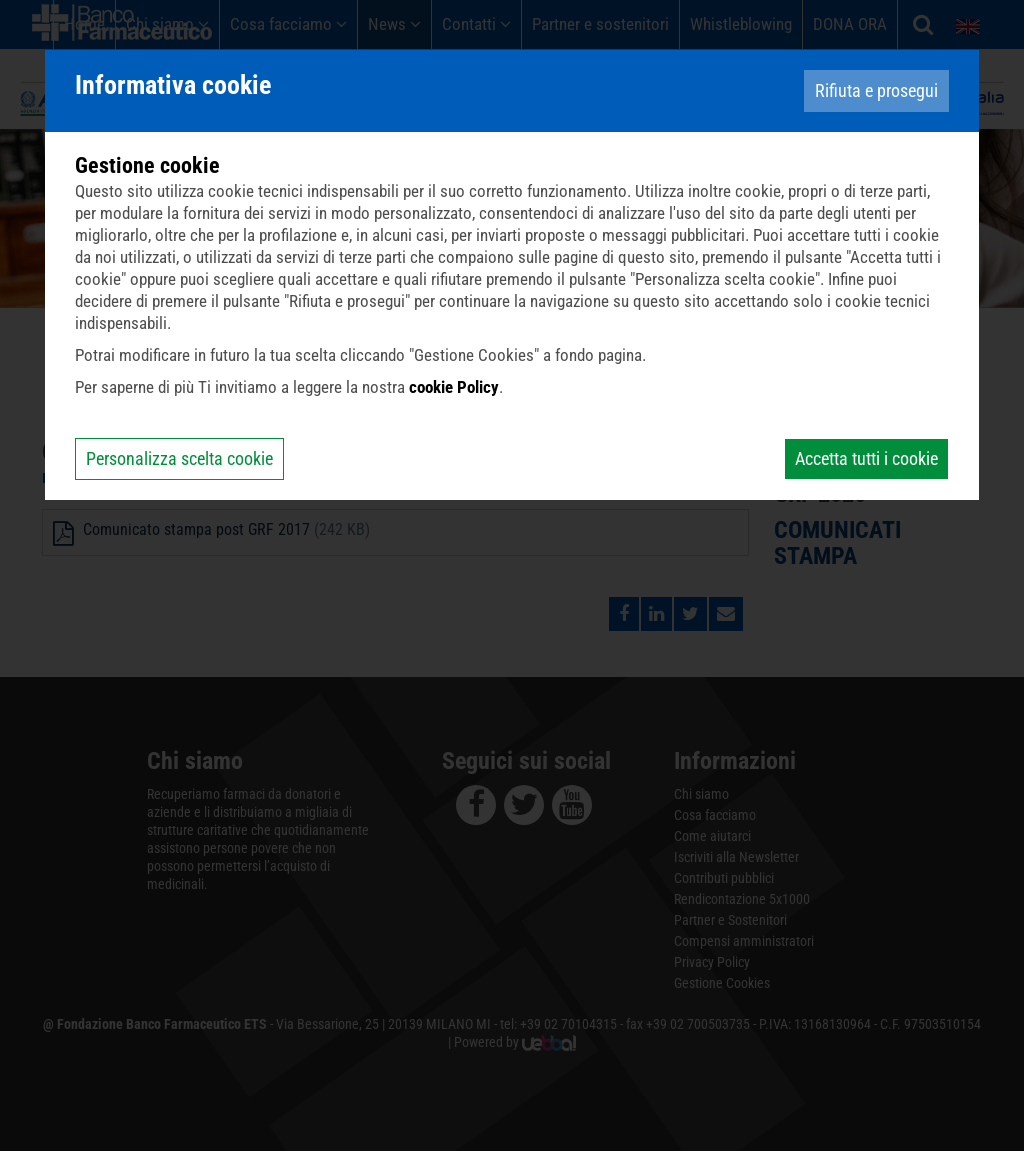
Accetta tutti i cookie (866, 458)
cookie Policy (454, 387)
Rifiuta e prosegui (876, 90)
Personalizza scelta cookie (179, 458)
